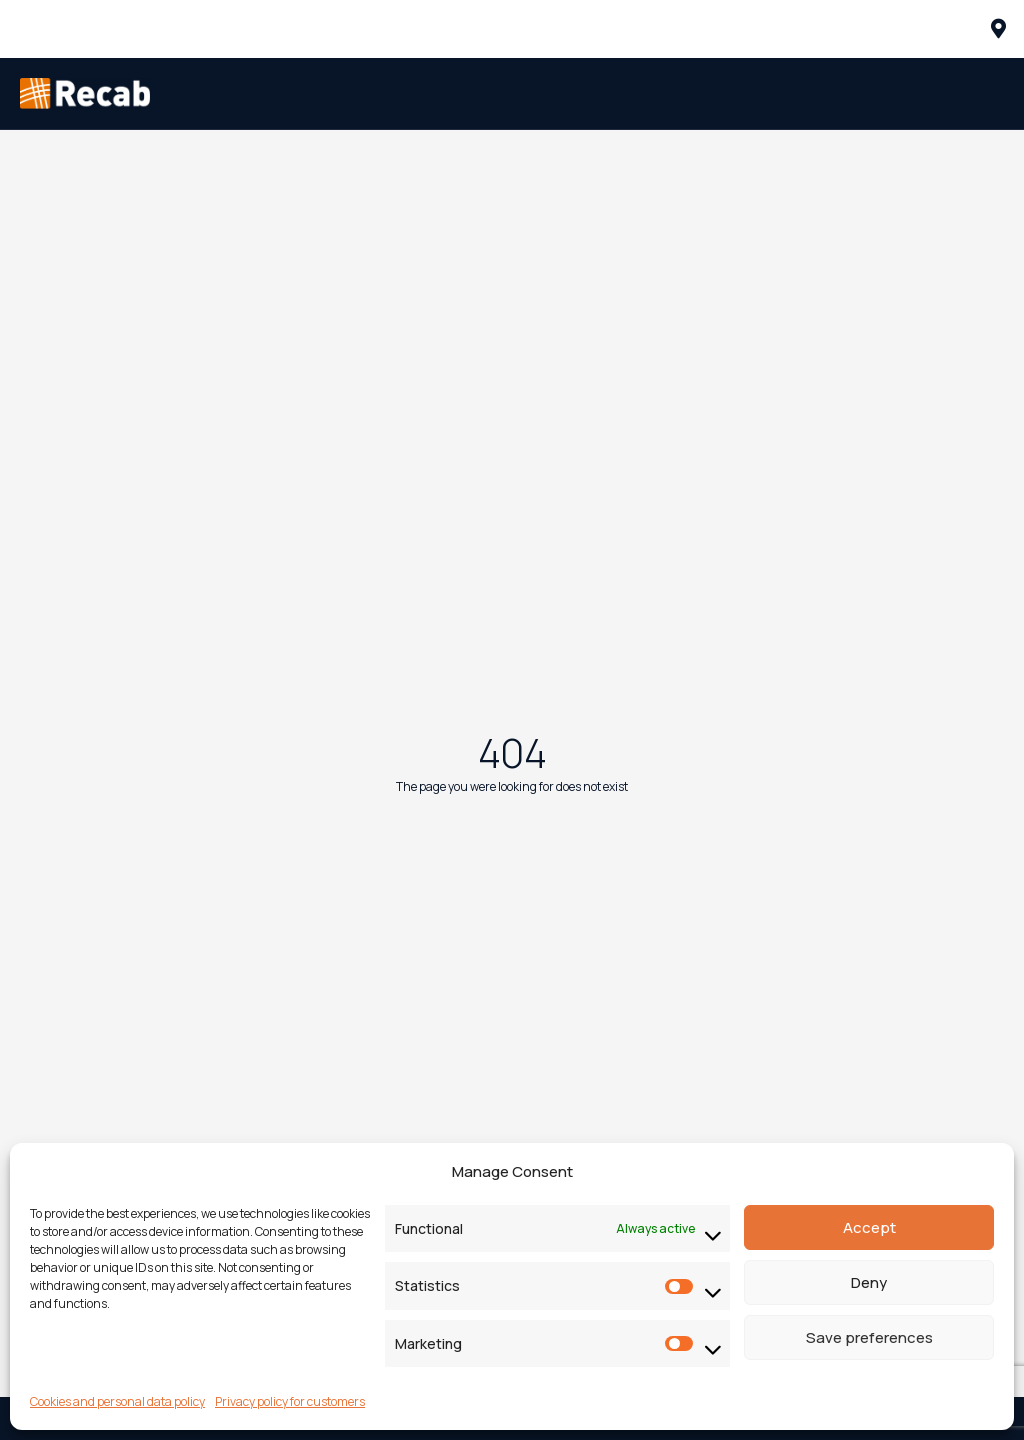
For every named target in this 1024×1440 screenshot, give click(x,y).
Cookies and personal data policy (117, 1401)
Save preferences (869, 1337)
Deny (869, 1282)
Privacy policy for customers (290, 1401)
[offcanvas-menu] (998, 29)
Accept (869, 1227)
